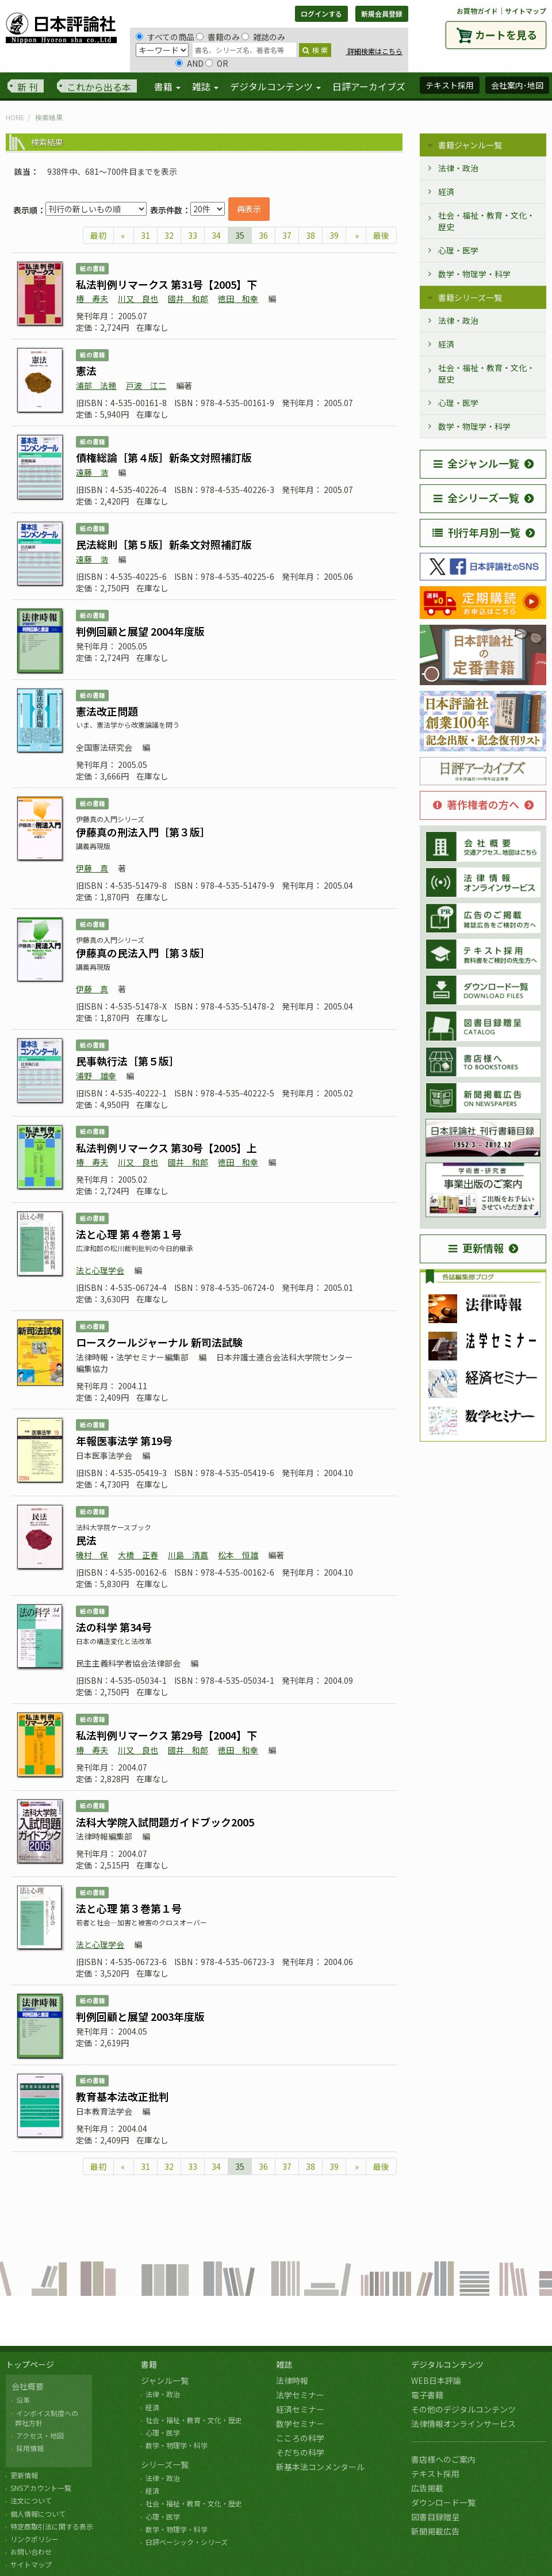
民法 (86, 1539)
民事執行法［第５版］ (127, 1060)
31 (145, 235)
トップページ (30, 2364)
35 (239, 235)
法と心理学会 (100, 1270)
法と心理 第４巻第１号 (129, 1233)
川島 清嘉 (188, 1555)
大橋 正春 (138, 1555)
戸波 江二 (146, 385)
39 (334, 235)
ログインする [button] (321, 13)
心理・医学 (458, 250)
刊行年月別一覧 (476, 532)
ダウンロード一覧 (443, 2502)
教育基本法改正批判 (122, 2096)
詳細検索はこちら (374, 51)
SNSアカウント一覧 (40, 2488)
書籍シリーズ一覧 (470, 297)
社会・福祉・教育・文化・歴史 (486, 220)
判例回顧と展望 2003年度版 (140, 2016)
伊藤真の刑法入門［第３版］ (143, 831)
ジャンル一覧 (165, 2380)
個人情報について (38, 2513)
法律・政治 (458, 168)
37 (287, 235)
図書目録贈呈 (435, 2517)
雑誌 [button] (205, 86)
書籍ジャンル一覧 (470, 145)
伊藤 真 (92, 868)
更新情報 (476, 1247)
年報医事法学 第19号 (124, 1440)
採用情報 (30, 2448)
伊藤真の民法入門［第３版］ (143, 952)
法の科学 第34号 (114, 1626)
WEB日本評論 (436, 2380)
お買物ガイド (477, 11)
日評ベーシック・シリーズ (186, 2542)
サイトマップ (525, 11)
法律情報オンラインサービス (463, 2423)
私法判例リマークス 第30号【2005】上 (166, 1147)
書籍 (149, 2364)
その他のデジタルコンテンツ (463, 2409)
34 (216, 235)
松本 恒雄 (238, 1555)
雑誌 (284, 2364)
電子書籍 (427, 2395)
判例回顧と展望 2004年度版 (140, 631)
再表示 (249, 209)
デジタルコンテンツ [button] (275, 86)
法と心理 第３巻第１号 (129, 1908)
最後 (381, 235)
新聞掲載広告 (435, 2531)
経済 (446, 191)
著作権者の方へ (476, 804)
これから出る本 (99, 87)
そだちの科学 (300, 2452)
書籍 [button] (167, 86)
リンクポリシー (34, 2539)
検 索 (315, 50)
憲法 (86, 370)
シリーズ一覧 (165, 2464)
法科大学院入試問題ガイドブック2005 (165, 1821)
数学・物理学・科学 (474, 274)
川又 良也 (138, 298)
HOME (15, 117)
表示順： (29, 210)
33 (192, 235)
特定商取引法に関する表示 (51, 2526)
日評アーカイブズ (368, 86)
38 (310, 235)
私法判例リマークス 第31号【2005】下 (166, 284)
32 (169, 235)
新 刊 (27, 87)
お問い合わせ (31, 2551)
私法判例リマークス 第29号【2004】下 (166, 1734)
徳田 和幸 (238, 298)
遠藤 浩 (92, 472)
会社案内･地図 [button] (517, 85)
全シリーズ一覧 (476, 497)
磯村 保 (92, 1555)
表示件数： (170, 210)
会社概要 (28, 2386)
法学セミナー (300, 2395)
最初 (98, 235)
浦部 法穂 (96, 385)
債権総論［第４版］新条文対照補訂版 (164, 457)
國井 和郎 (188, 298)
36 (263, 235)
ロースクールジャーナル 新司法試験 (159, 1342)
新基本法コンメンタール (320, 2466)
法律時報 (292, 2380)
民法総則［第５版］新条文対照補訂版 (164, 544)
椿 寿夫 (92, 298)
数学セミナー (300, 2423)
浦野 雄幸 (96, 1075)
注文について (31, 2500)
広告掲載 (427, 2488)
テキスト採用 (435, 2473)
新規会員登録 (381, 13)
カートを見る (506, 34)
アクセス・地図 (40, 2435)
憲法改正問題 (107, 711)
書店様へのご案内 (443, 2459)
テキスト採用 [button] (449, 85)
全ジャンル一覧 (476, 463)
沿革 (23, 2400)
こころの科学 (300, 2438)
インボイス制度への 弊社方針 (45, 2418)
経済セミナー (300, 2409)
